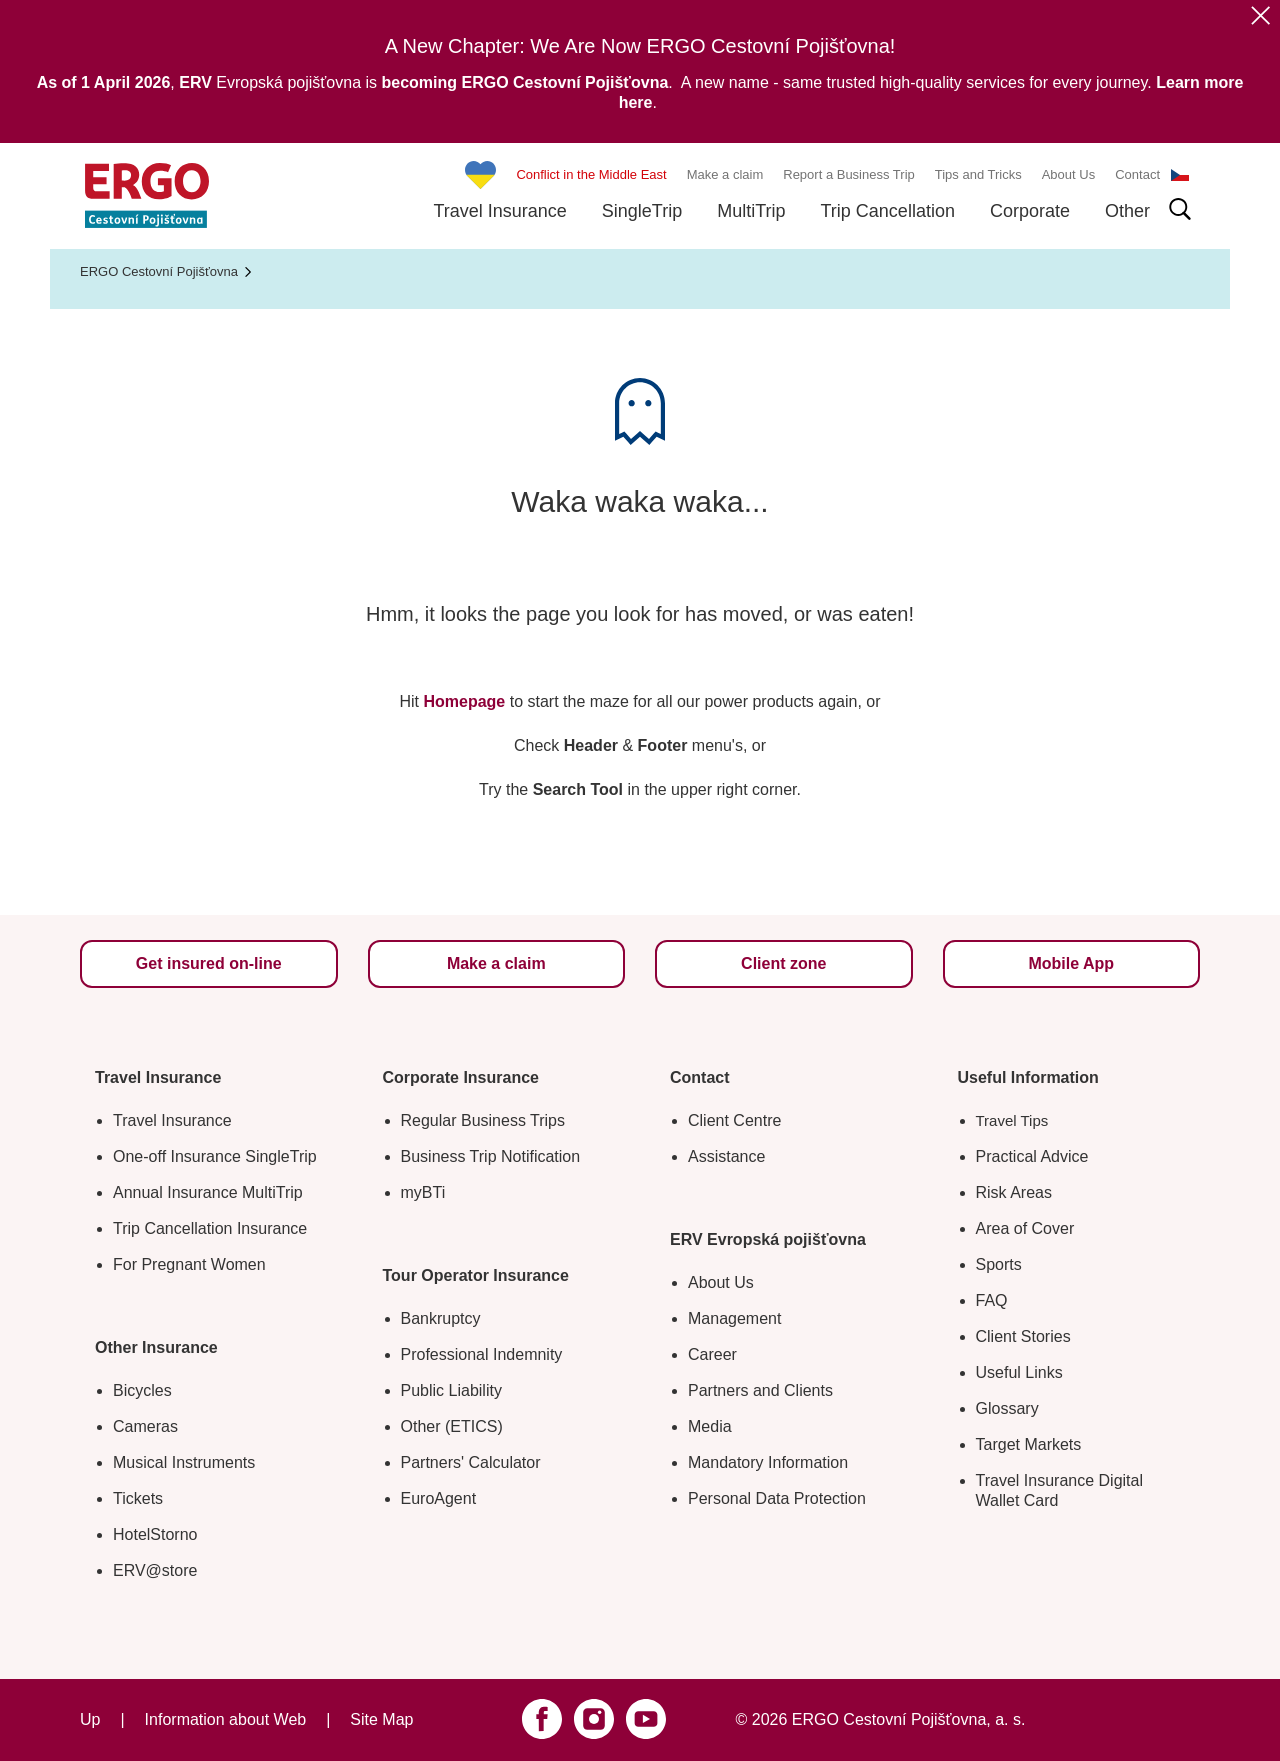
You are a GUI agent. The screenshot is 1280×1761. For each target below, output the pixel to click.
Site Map (381, 1719)
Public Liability (451, 1390)
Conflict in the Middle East (591, 174)
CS (1180, 175)
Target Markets (1029, 1444)
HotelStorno (155, 1534)
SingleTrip (642, 211)
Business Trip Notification (491, 1156)
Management (734, 1318)
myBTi (423, 1192)
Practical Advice (1032, 1156)
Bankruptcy (441, 1318)
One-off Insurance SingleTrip (215, 1156)
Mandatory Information (768, 1462)
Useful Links (1019, 1372)
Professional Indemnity (482, 1354)
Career (712, 1354)
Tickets (138, 1498)
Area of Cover (1025, 1228)
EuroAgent (439, 1498)
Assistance (726, 1156)
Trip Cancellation (888, 211)
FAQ (992, 1300)
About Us (1068, 174)
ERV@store (155, 1570)
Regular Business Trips (483, 1120)
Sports (999, 1264)
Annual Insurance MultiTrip (208, 1192)
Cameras (145, 1426)
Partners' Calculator (471, 1462)
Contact (1137, 174)
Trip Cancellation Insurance (210, 1228)
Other (1127, 211)
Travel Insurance (499, 211)
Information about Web (226, 1719)
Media (710, 1426)
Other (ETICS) (452, 1426)
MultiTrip (751, 211)
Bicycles (142, 1390)
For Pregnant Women (189, 1264)
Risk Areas (1014, 1192)
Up (90, 1719)
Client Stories (1023, 1336)
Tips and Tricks (978, 174)
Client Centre (734, 1120)
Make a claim (725, 174)
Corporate (1030, 211)
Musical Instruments (184, 1462)
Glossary (1007, 1408)
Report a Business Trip (849, 174)
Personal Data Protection (777, 1498)
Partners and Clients (760, 1390)
